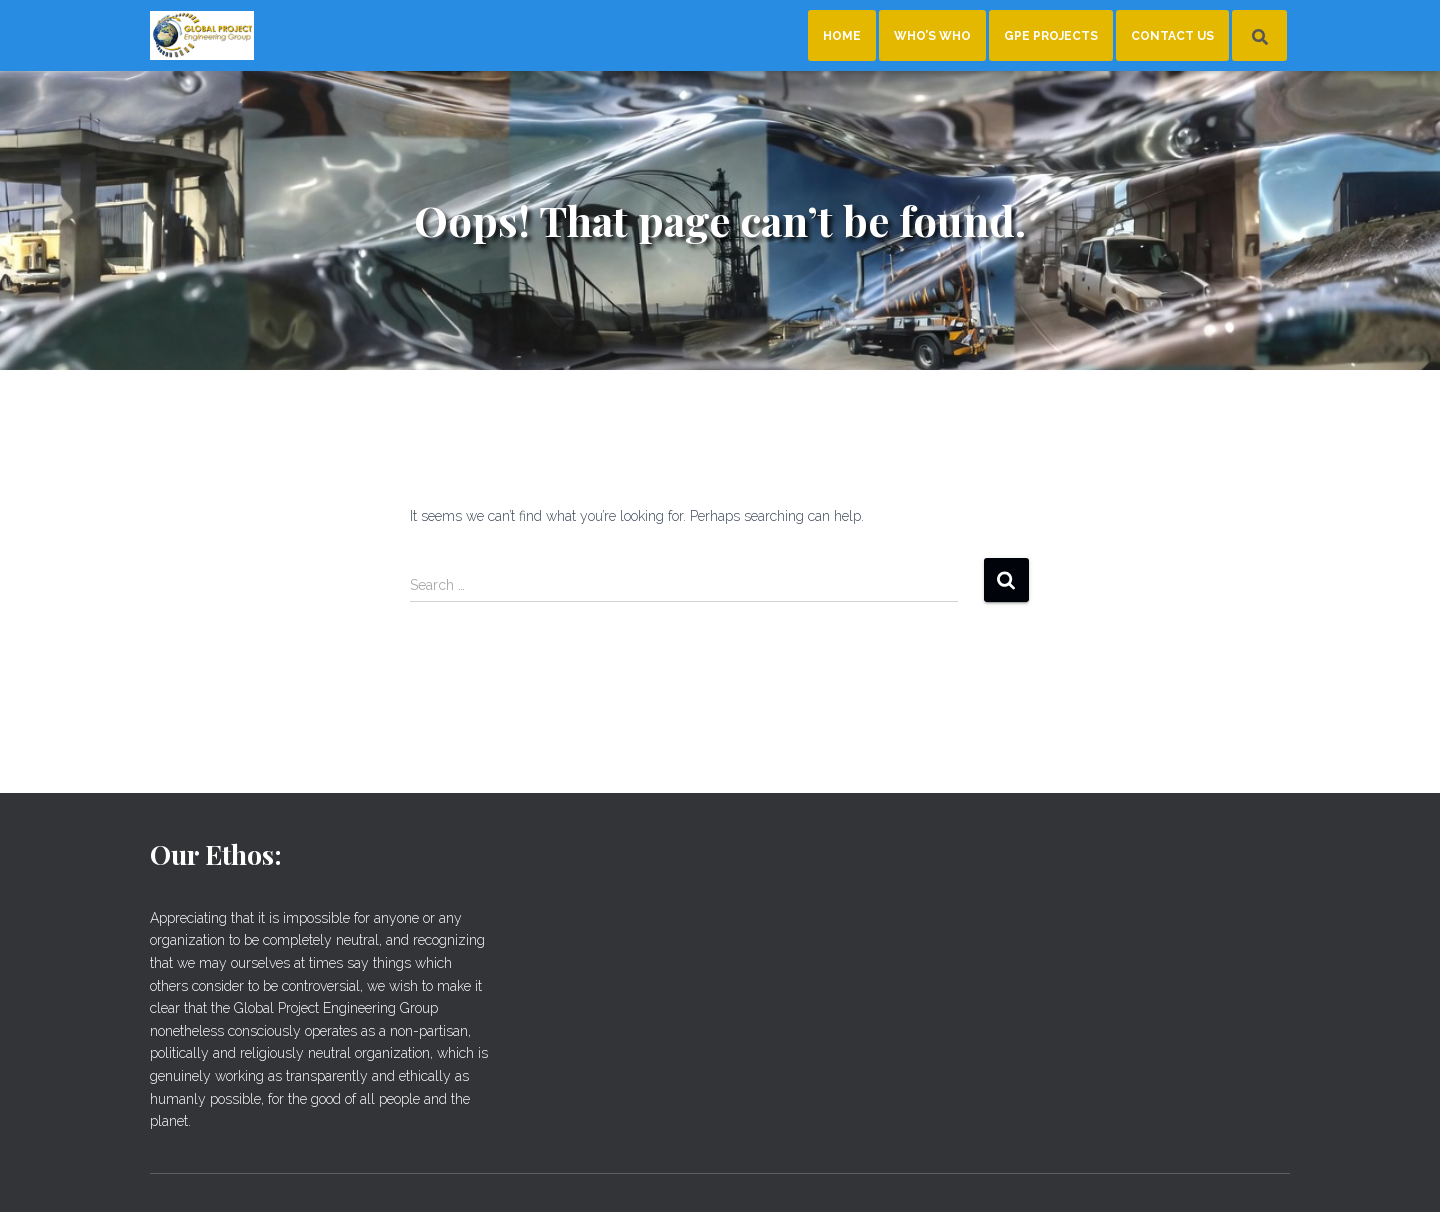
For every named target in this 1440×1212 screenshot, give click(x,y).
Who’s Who (932, 36)
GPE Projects (1051, 36)
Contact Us (1172, 36)
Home (842, 36)
